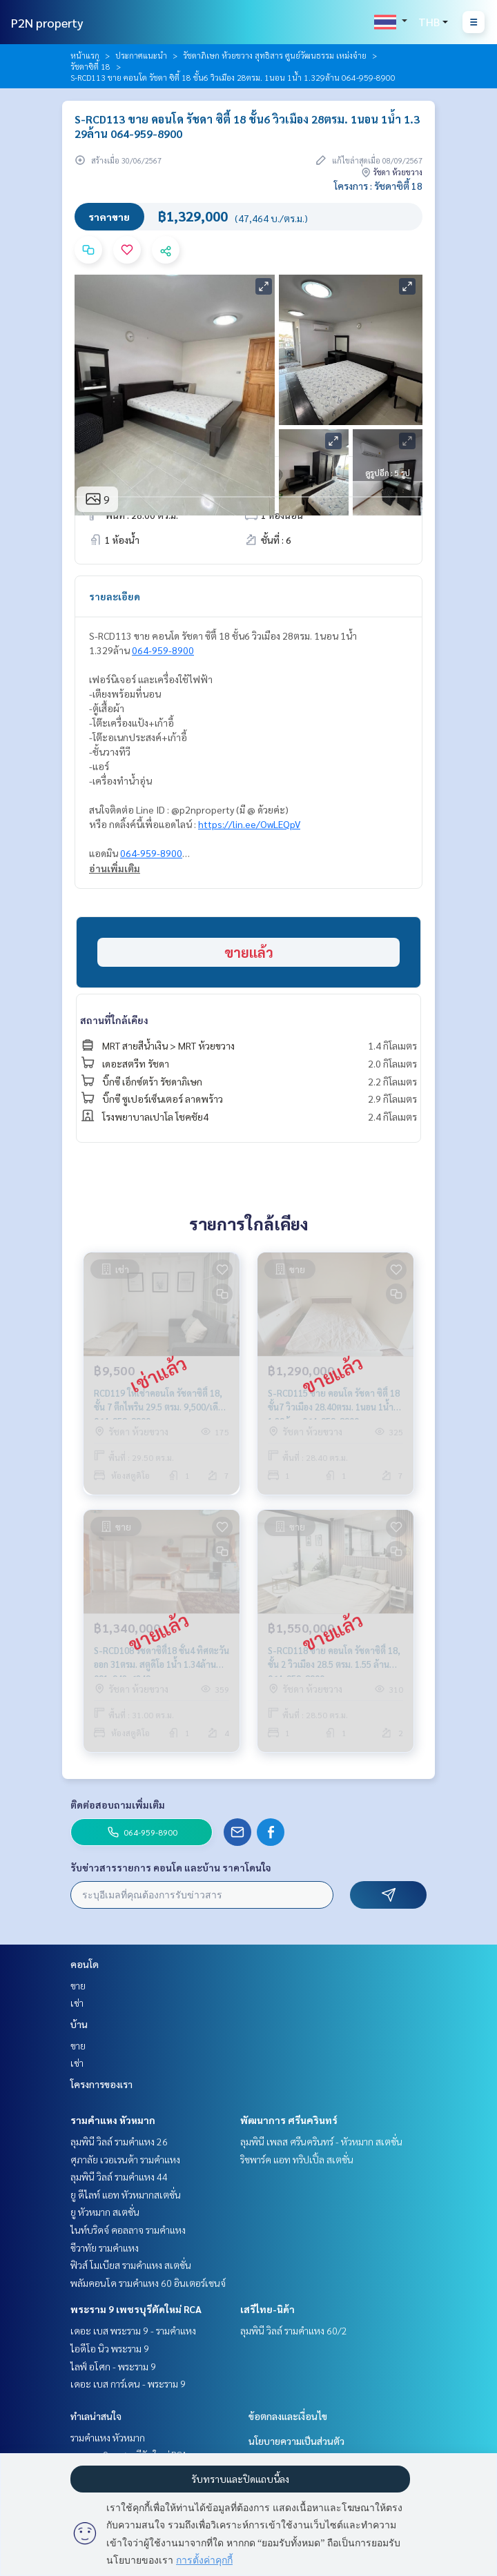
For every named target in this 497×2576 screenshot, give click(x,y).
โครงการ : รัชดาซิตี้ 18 (378, 185)
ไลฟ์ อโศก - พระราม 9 (113, 2366)
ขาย (78, 1985)
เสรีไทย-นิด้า (267, 2309)
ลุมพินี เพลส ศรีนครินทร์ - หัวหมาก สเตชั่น (321, 2141)
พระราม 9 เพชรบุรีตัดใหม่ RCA (136, 2309)
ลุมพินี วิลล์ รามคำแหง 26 (119, 2141)
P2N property (47, 22)
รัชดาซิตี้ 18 (90, 66)
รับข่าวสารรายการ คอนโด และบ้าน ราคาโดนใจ (170, 1867)
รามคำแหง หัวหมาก (112, 2120)
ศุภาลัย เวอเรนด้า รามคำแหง (125, 2159)
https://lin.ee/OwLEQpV (249, 824)
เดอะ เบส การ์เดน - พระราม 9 (128, 2383)
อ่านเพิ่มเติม (114, 868)
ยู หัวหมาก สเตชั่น (104, 2211)
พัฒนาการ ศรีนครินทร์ (289, 2120)
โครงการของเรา (101, 2084)
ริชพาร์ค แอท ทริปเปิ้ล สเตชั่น (296, 2159)
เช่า (77, 2002)
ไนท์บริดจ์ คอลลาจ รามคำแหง (128, 2229)
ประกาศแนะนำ (141, 55)
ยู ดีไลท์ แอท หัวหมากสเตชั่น (125, 2194)
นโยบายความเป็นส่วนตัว (296, 2441)
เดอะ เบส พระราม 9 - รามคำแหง (133, 2330)
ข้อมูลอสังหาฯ (119, 477)
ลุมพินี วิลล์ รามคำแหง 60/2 (293, 2330)
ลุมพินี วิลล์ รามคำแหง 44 (119, 2176)
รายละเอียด (114, 596)
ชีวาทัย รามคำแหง (104, 2247)
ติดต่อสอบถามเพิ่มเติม (117, 1804)
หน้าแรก (84, 55)
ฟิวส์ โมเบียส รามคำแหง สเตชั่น (130, 2265)
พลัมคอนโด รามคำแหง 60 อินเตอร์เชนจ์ (148, 2283)
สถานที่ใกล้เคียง (114, 1020)
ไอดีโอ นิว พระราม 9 (109, 2348)
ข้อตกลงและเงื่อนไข (287, 2416)
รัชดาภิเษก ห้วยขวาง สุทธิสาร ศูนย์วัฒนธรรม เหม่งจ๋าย (275, 55)
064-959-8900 (163, 650)
